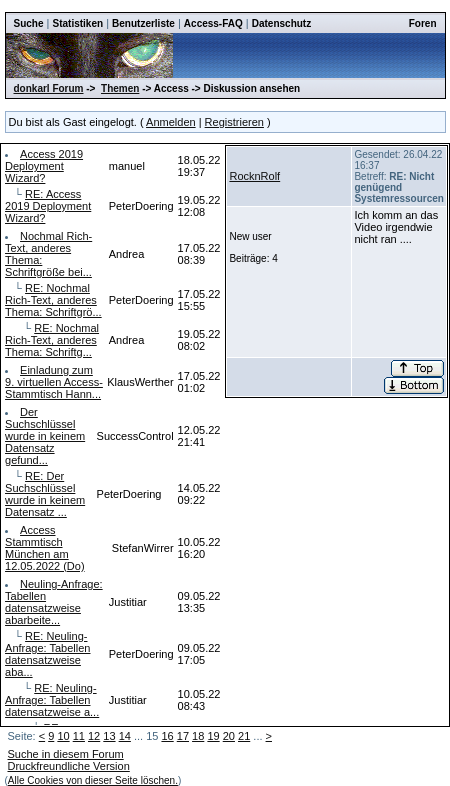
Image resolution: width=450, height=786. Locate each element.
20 (229, 736)
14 (125, 736)
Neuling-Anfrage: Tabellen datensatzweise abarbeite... (54, 602)
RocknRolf (254, 176)
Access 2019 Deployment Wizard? (44, 166)
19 (213, 736)
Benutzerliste (143, 23)
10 (63, 736)
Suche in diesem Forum (66, 754)
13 (109, 736)
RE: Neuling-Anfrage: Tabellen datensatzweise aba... (47, 654)
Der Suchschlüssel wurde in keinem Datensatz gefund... (45, 436)
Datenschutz (281, 23)
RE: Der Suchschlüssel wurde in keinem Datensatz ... (45, 494)
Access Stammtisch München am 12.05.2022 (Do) (45, 548)
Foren (423, 23)
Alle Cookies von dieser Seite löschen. (93, 780)
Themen (120, 88)
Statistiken (78, 23)
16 (167, 736)
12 (94, 736)
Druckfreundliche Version (69, 766)
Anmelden (171, 122)
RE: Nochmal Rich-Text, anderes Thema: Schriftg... (52, 340)
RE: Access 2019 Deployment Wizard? (48, 206)
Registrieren (234, 122)
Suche (29, 23)
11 (79, 736)
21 (244, 736)
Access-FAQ (213, 23)
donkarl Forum (49, 88)
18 (198, 736)
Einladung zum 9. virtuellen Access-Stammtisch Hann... (54, 382)
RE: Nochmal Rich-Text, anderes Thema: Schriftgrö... (53, 300)
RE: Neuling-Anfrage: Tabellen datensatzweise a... (52, 700)
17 (183, 736)
